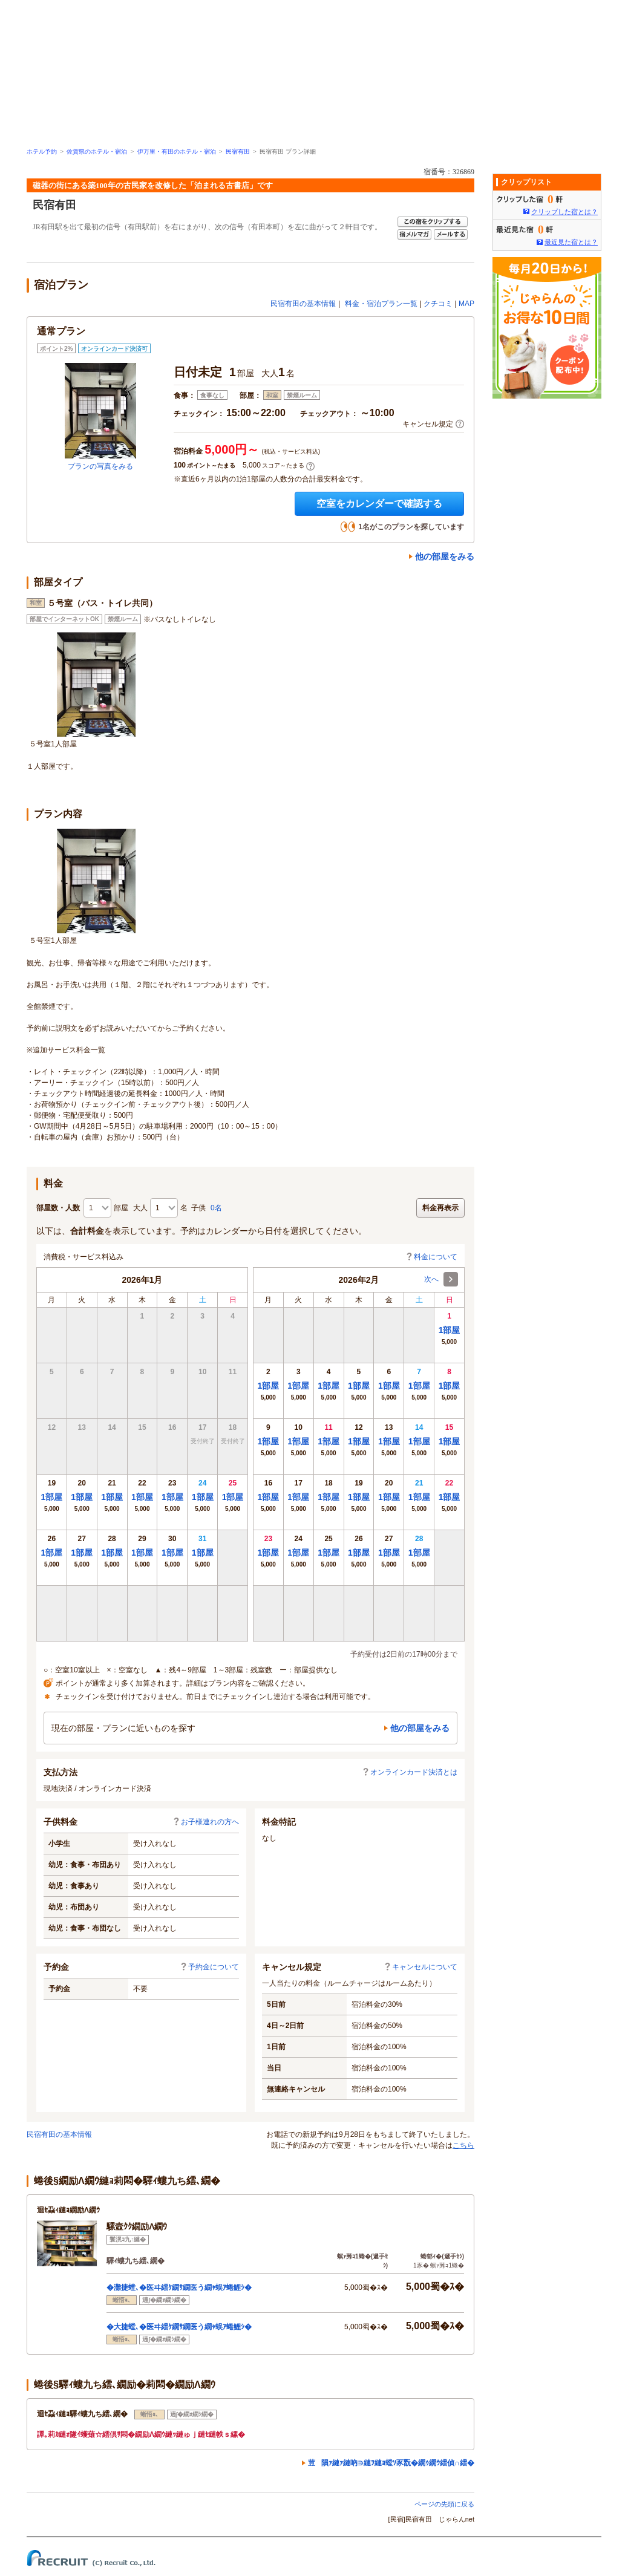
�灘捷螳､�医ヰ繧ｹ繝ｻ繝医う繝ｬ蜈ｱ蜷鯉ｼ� (179, 2287)
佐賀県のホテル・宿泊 (97, 151)
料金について (431, 1257)
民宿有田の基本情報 (303, 303)
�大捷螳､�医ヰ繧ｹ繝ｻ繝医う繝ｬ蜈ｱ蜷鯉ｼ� (179, 2327)
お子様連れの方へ (205, 1822)
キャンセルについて (420, 1967)
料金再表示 (440, 1208)
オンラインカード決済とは (409, 1772)
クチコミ (438, 303)
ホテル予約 (42, 151)
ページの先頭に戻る (444, 2504)
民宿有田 (238, 151)
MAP (466, 303)
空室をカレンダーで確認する (379, 503)
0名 (216, 1208)
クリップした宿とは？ (564, 211)
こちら (463, 2145)
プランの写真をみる (100, 466)
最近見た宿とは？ (571, 242)
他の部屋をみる (444, 556)
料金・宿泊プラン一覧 (381, 303)
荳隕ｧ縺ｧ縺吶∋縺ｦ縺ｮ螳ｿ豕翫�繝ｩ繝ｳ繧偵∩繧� (391, 2463)
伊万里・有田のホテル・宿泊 (176, 151)
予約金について (209, 1967)
